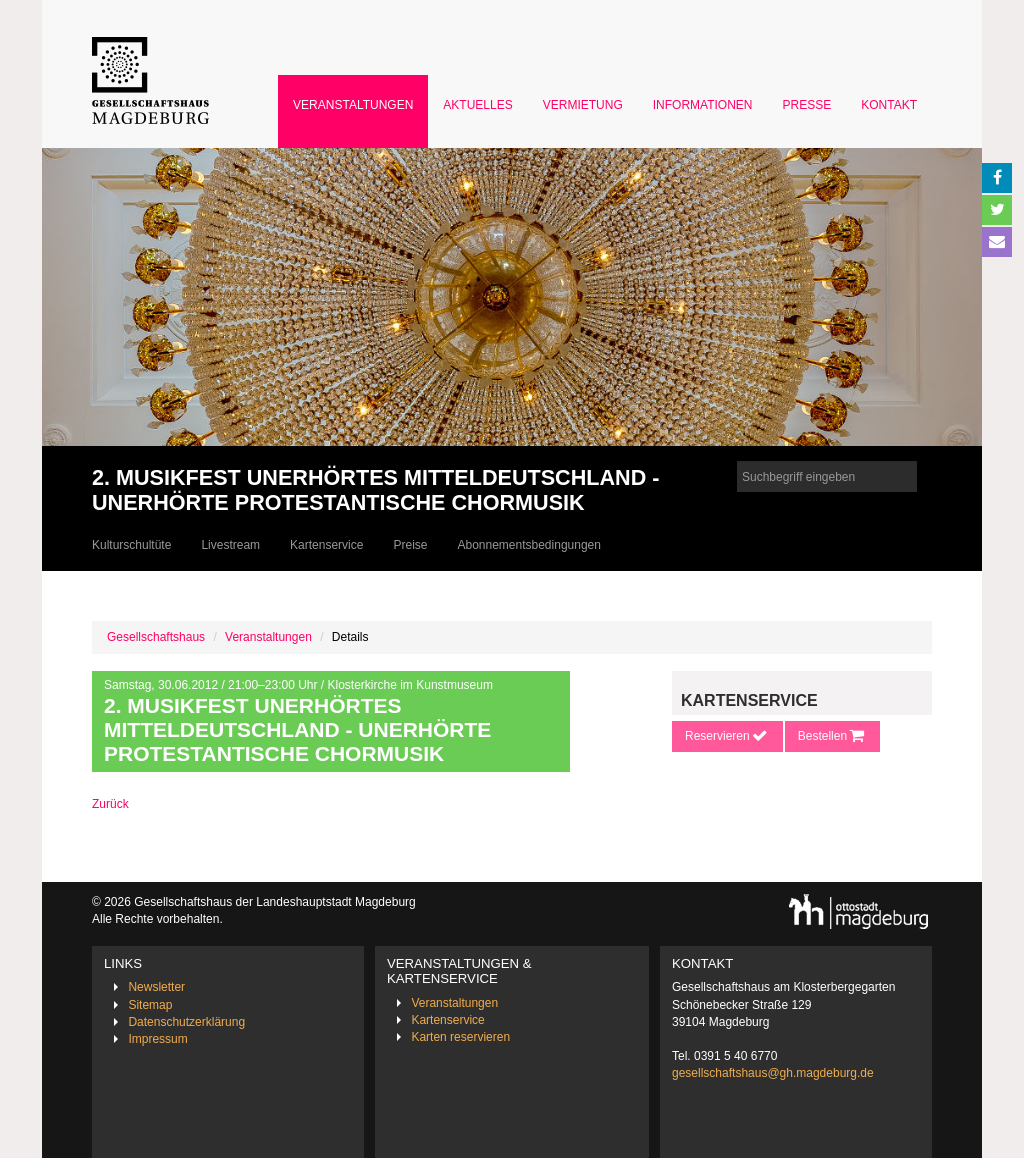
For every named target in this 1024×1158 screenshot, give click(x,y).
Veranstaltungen (353, 105)
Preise (410, 545)
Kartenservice (326, 545)
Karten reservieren (460, 1037)
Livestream (230, 545)
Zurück (110, 804)
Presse (807, 105)
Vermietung (583, 105)
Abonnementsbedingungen (528, 545)
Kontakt (889, 105)
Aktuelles (477, 105)
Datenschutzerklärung (186, 1022)
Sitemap (150, 1005)
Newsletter (156, 987)
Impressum (157, 1039)
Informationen (703, 105)
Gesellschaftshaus (156, 637)
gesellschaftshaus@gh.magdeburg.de (773, 1073)
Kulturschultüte (131, 545)
